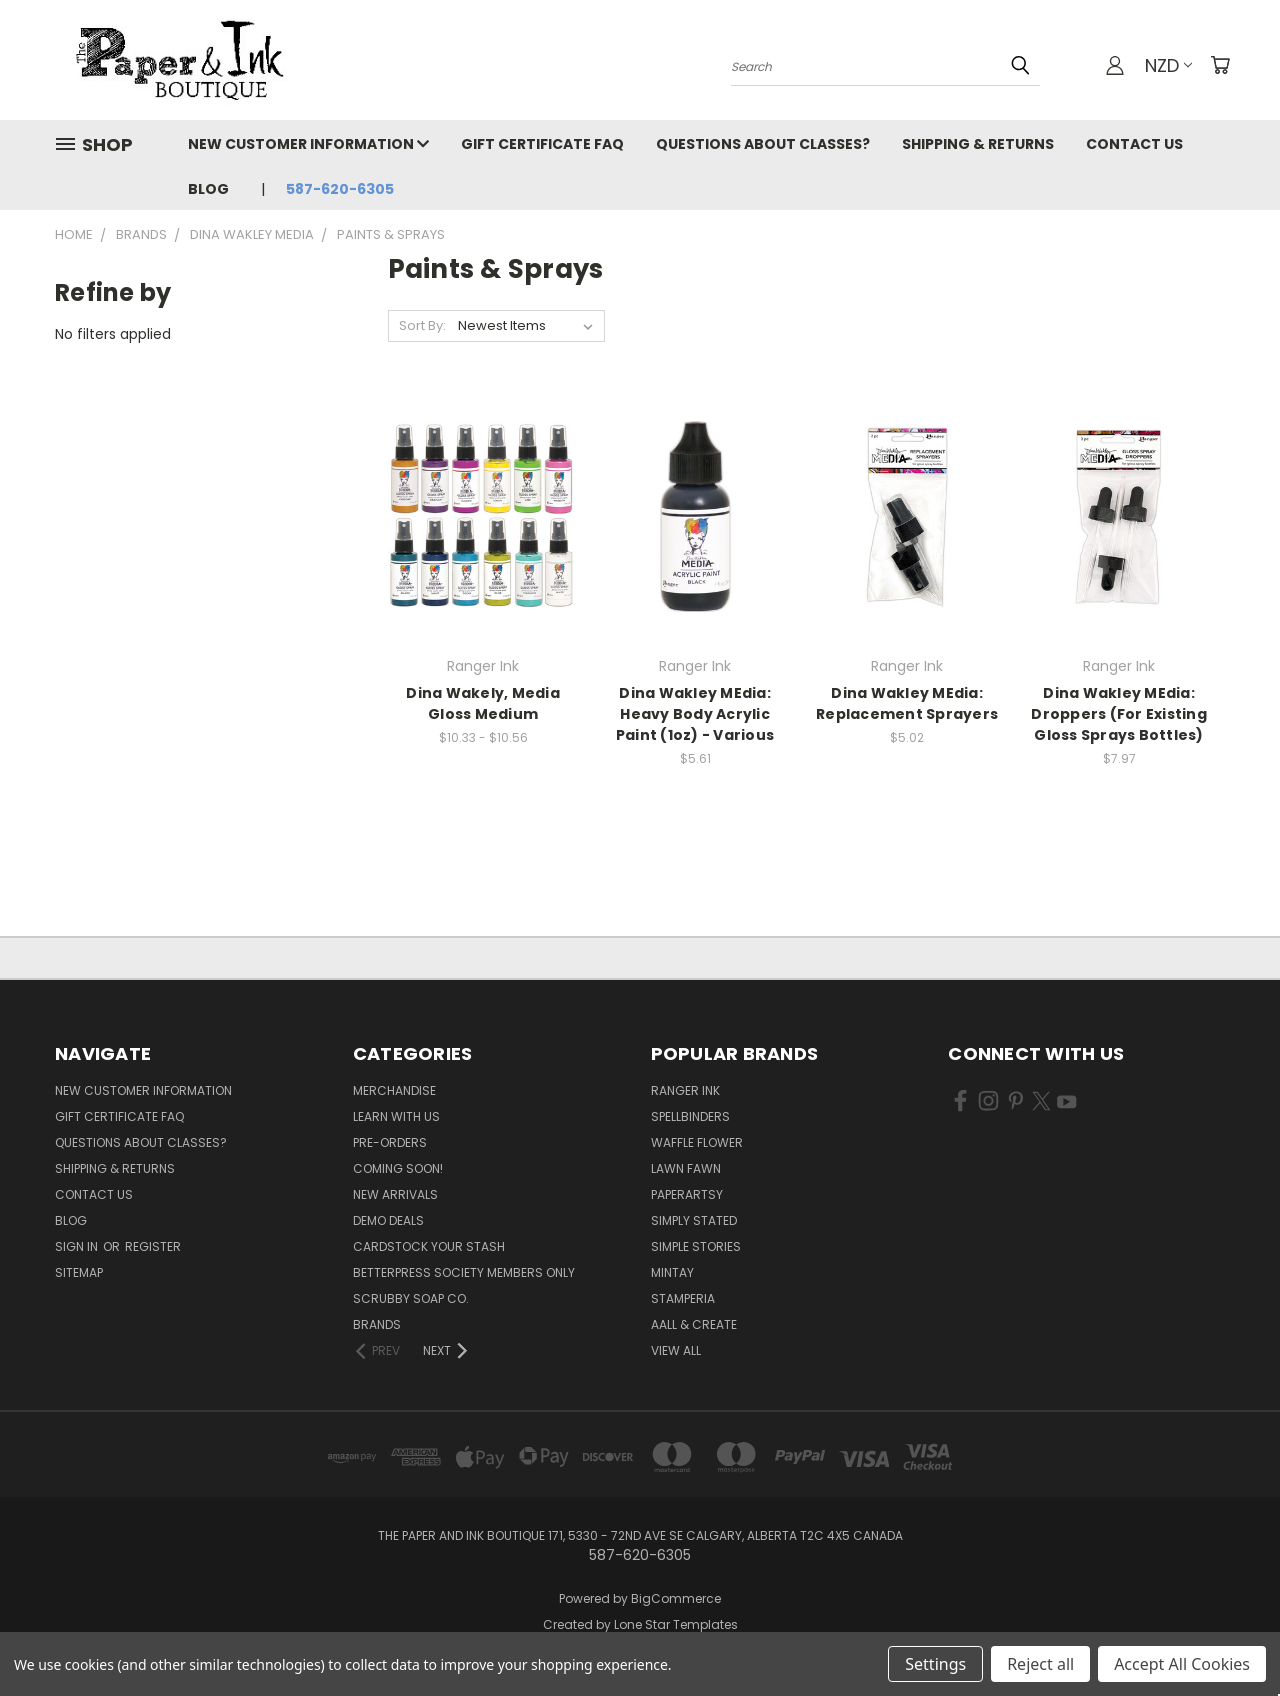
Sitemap (79, 1272)
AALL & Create (694, 1324)
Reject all (1040, 1664)
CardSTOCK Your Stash (429, 1246)
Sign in (78, 1246)
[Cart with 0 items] (1220, 65)
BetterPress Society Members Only (464, 1272)
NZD (1168, 65)
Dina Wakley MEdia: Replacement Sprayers (907, 703)
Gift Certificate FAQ (542, 144)
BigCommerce (676, 1598)
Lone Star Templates (676, 1624)
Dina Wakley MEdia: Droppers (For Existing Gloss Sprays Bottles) (1119, 714)
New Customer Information (308, 144)
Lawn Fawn (686, 1168)
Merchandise (394, 1090)
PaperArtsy (687, 1194)
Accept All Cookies (1182, 1664)
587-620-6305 (340, 189)
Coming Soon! (398, 1168)
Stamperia (683, 1298)
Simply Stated (694, 1220)
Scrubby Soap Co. (411, 1298)
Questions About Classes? (763, 144)
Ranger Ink (685, 1090)
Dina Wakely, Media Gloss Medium (483, 703)
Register (153, 1246)
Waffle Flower (697, 1142)
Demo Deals (388, 1220)
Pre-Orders (390, 1142)
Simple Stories (696, 1246)
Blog (208, 189)
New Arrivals (395, 1194)
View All (676, 1350)
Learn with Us (396, 1116)
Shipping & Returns (978, 144)
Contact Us (1134, 144)
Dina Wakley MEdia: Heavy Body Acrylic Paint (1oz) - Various (695, 714)
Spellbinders (690, 1116)
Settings (935, 1664)
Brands (377, 1324)
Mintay (672, 1272)
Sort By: (422, 325)
